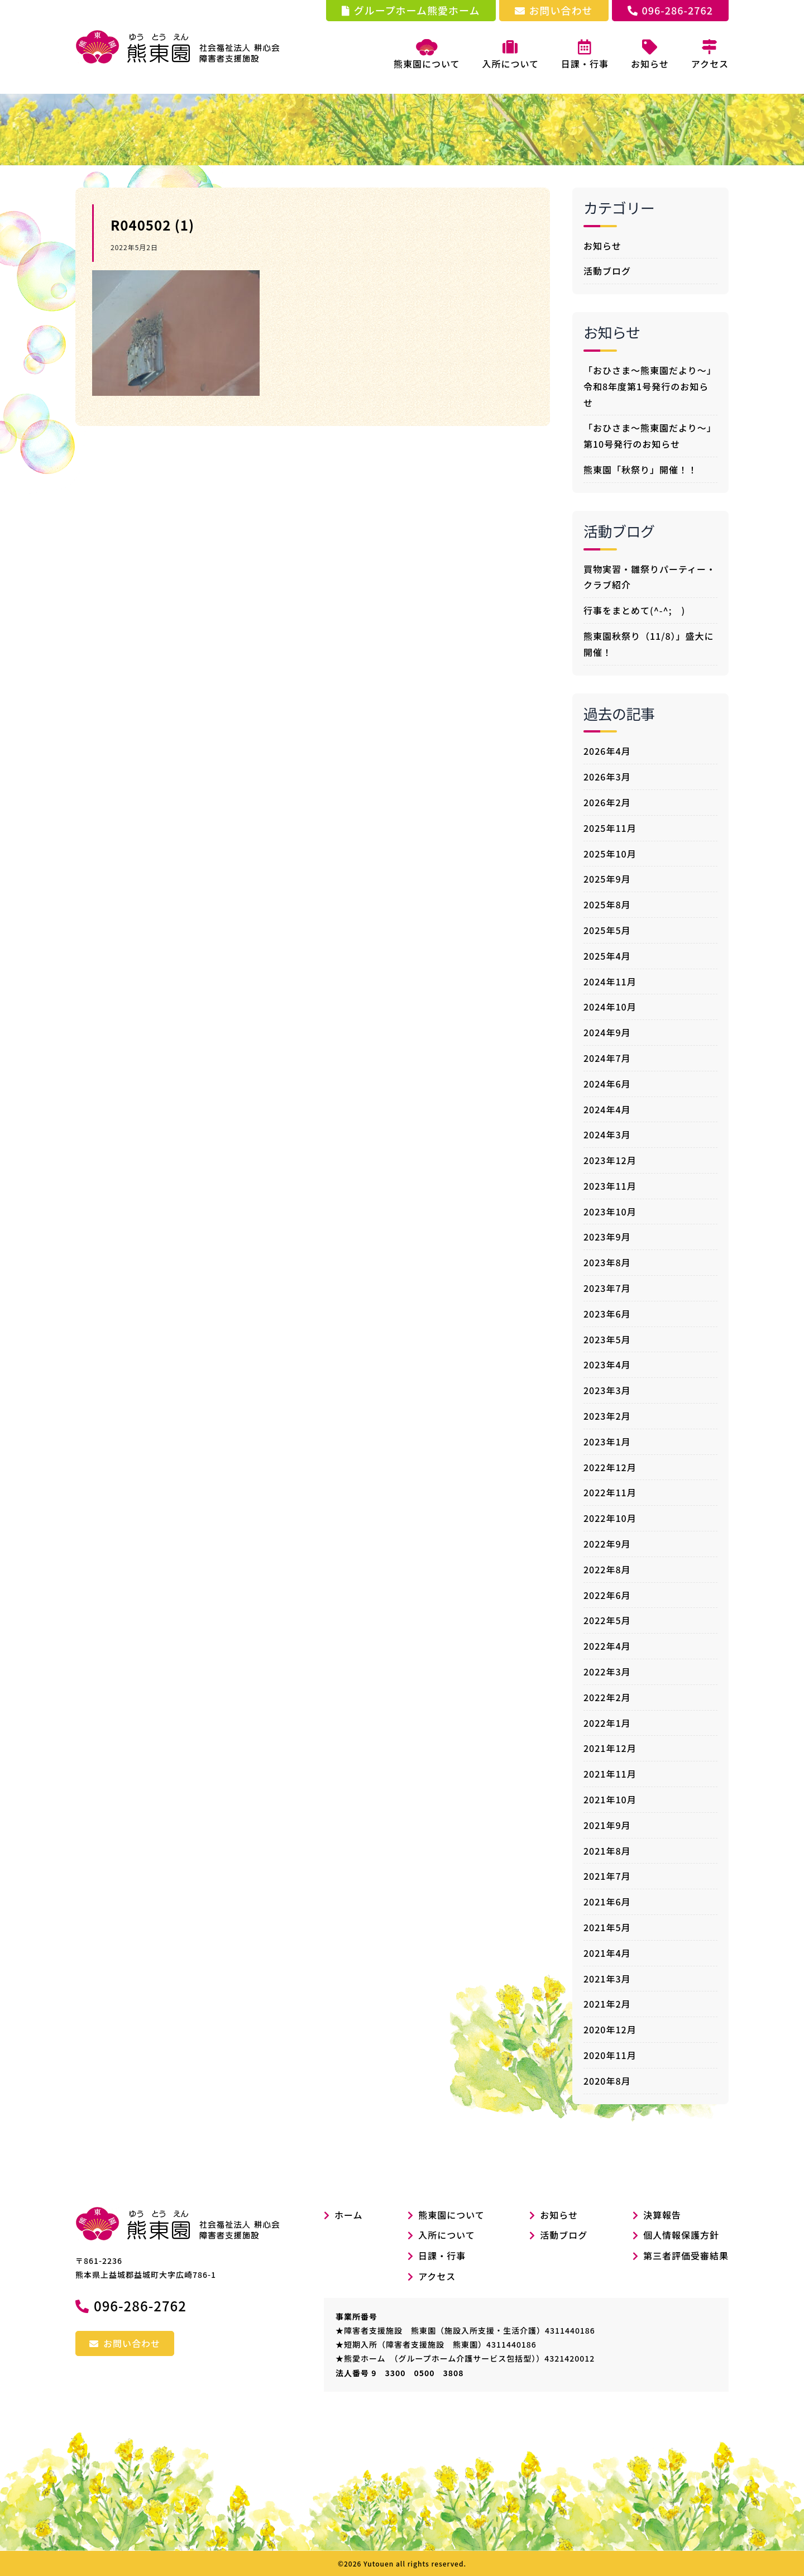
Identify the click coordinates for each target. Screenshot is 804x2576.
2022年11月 (609, 1492)
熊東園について (427, 54)
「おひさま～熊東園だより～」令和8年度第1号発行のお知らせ (649, 386)
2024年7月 (607, 1058)
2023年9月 (607, 1236)
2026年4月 (607, 751)
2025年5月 (607, 930)
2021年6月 (607, 1901)
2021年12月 (609, 1748)
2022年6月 (607, 1595)
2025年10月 (609, 853)
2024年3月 (607, 1134)
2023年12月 (609, 1160)
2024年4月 (607, 1109)
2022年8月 (607, 1569)
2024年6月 (607, 1083)
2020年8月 (607, 2080)
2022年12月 (609, 1467)
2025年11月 (609, 828)
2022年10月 (609, 1518)
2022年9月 (607, 1543)
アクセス (437, 2276)
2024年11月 (609, 981)
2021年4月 (607, 1953)
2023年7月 (607, 1288)
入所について (446, 2235)
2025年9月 (607, 878)
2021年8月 (607, 1850)
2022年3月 (607, 1671)
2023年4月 (607, 1364)
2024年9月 (607, 1032)
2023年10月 (609, 1211)
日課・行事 (442, 2255)
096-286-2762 (670, 10)
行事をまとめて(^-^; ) (634, 610)
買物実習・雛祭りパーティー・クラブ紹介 (649, 577)
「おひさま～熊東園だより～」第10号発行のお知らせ (649, 436)
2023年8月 (607, 1262)
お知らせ (602, 245)
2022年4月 (607, 1646)
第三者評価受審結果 (686, 2255)
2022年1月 (607, 1723)
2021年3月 (607, 1978)
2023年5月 (607, 1339)
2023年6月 (607, 1313)
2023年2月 (607, 1416)
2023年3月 (607, 1390)
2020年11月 (609, 2055)
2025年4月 (607, 956)
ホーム (343, 2214)
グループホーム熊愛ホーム (411, 10)
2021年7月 (607, 1876)
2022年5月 (607, 1620)
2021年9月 (607, 1825)
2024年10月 (609, 1006)
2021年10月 (609, 1799)
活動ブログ (607, 270)
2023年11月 (609, 1186)
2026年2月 (607, 802)
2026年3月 (607, 776)
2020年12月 (609, 2029)
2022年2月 (607, 1697)
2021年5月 (607, 1927)
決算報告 (662, 2214)
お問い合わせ (554, 10)
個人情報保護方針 (681, 2235)
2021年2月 (607, 2003)
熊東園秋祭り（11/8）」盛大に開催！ (648, 644)
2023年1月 (607, 1441)
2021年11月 (609, 1773)
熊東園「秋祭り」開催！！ (640, 469)
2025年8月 (607, 904)
